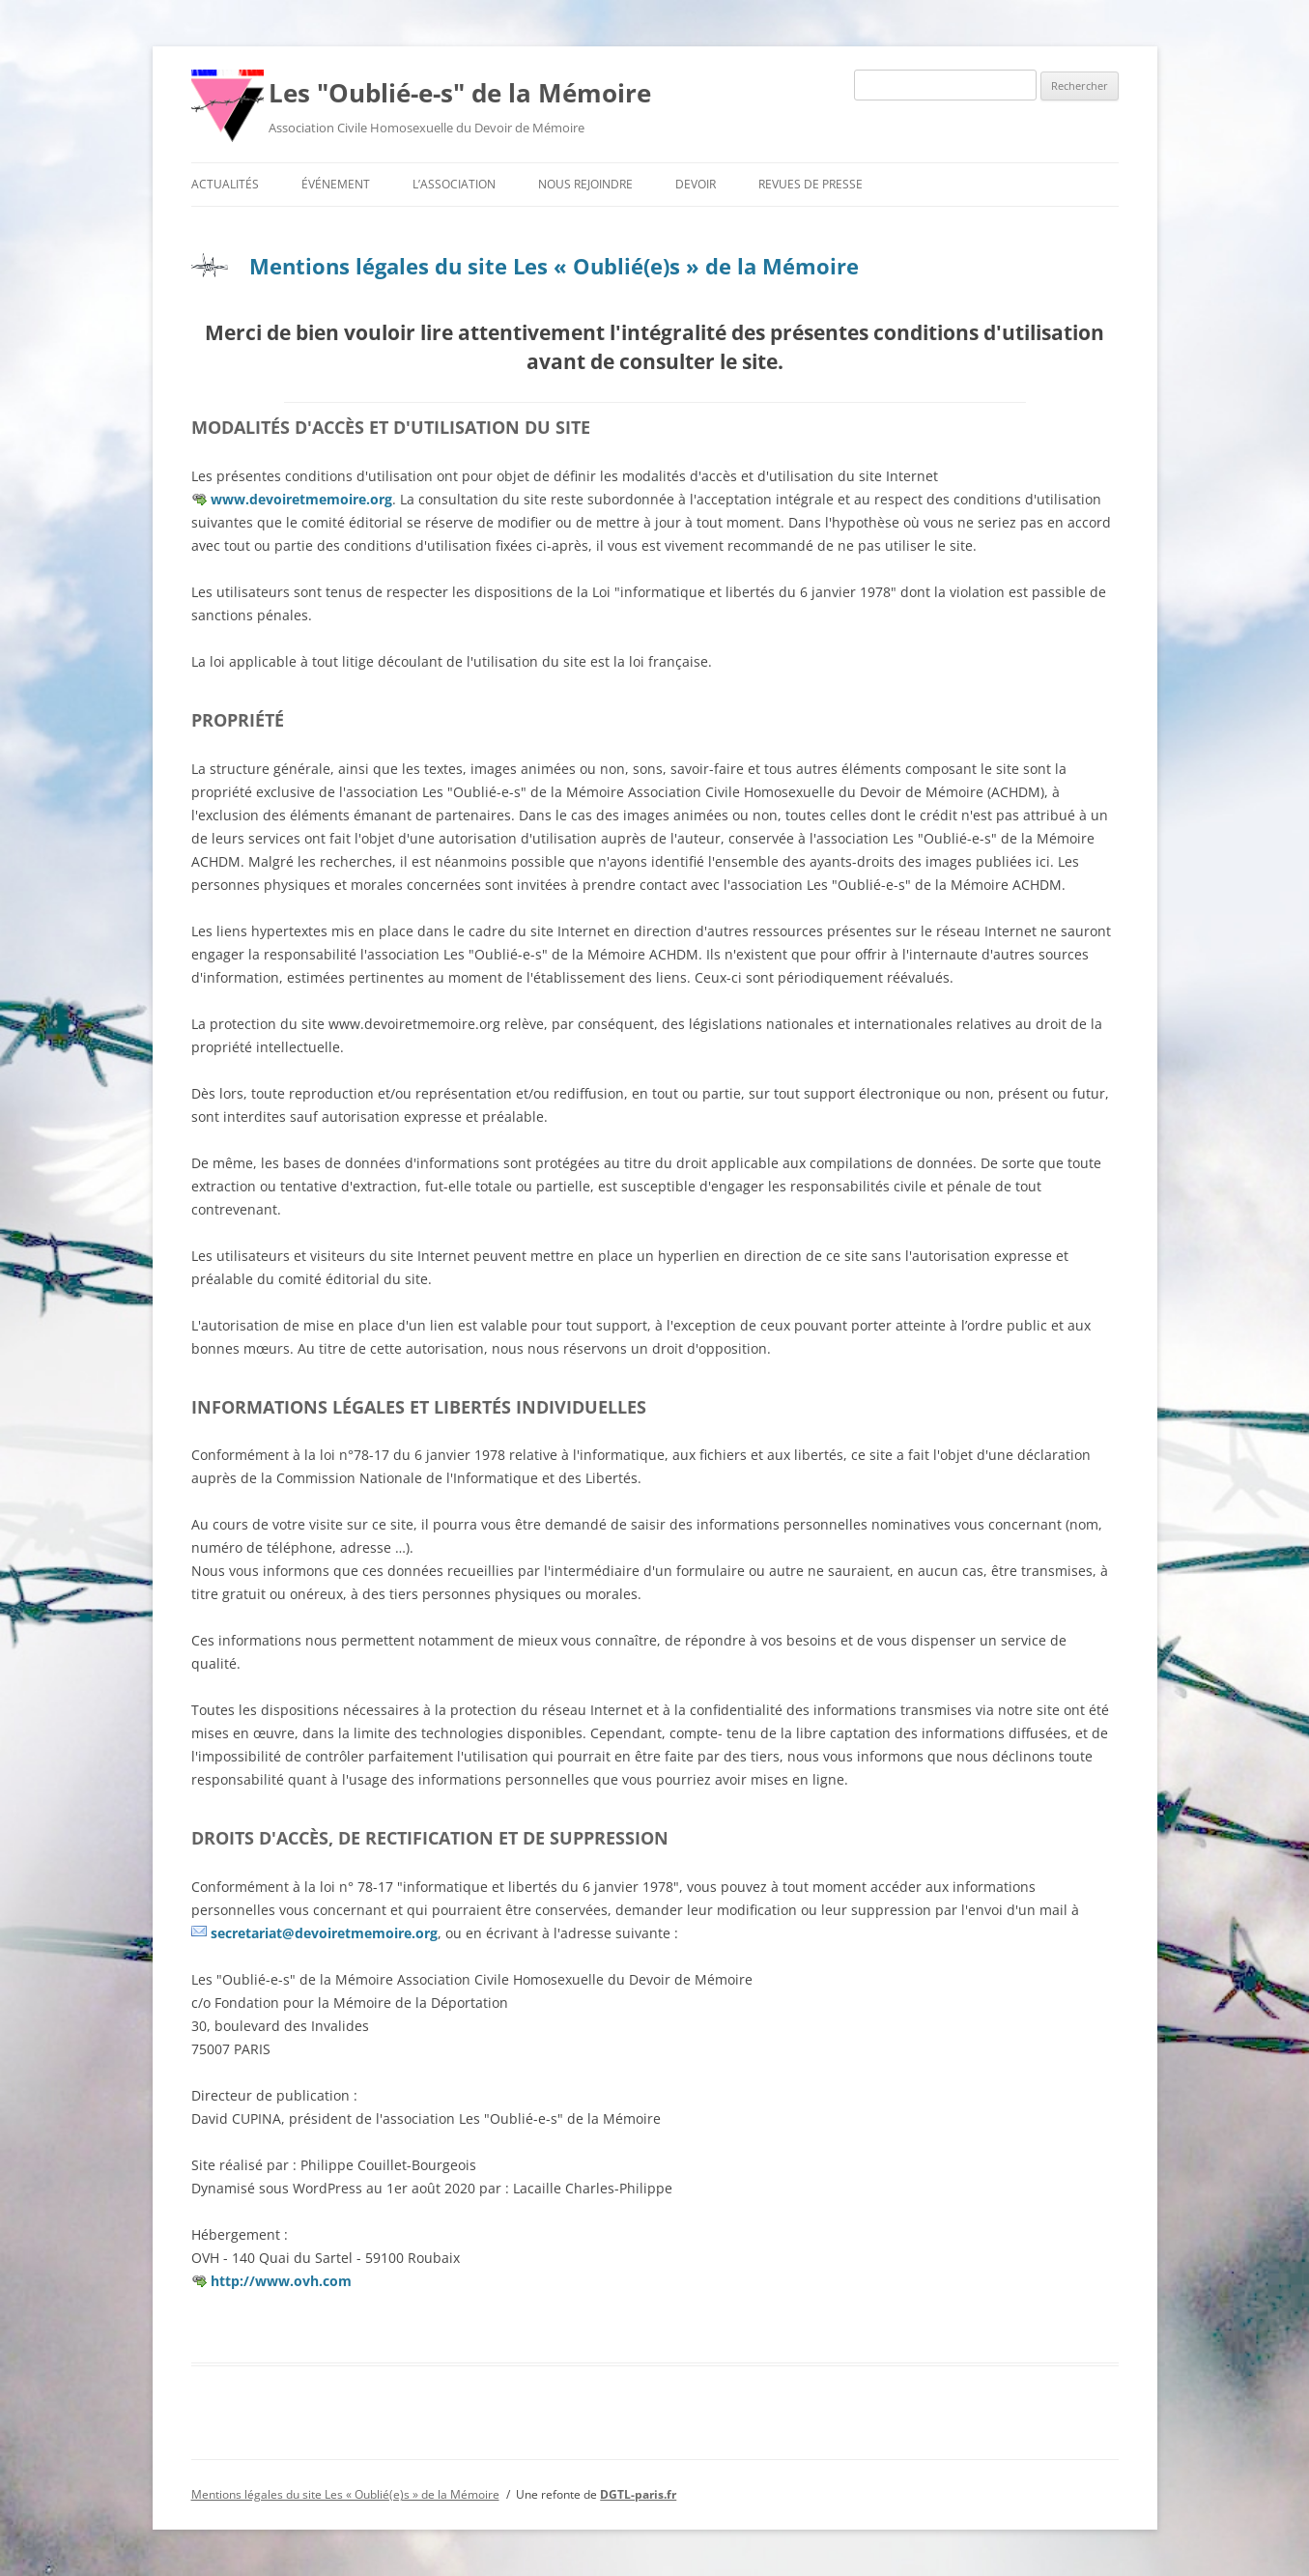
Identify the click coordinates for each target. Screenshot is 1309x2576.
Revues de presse (810, 184)
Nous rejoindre (585, 184)
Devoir (695, 184)
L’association (454, 184)
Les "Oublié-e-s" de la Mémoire (460, 92)
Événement (335, 184)
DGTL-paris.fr (638, 2494)
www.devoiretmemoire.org (301, 499)
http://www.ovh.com (281, 2281)
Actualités (225, 184)
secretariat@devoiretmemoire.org (324, 1933)
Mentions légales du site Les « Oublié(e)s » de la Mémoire (554, 265)
